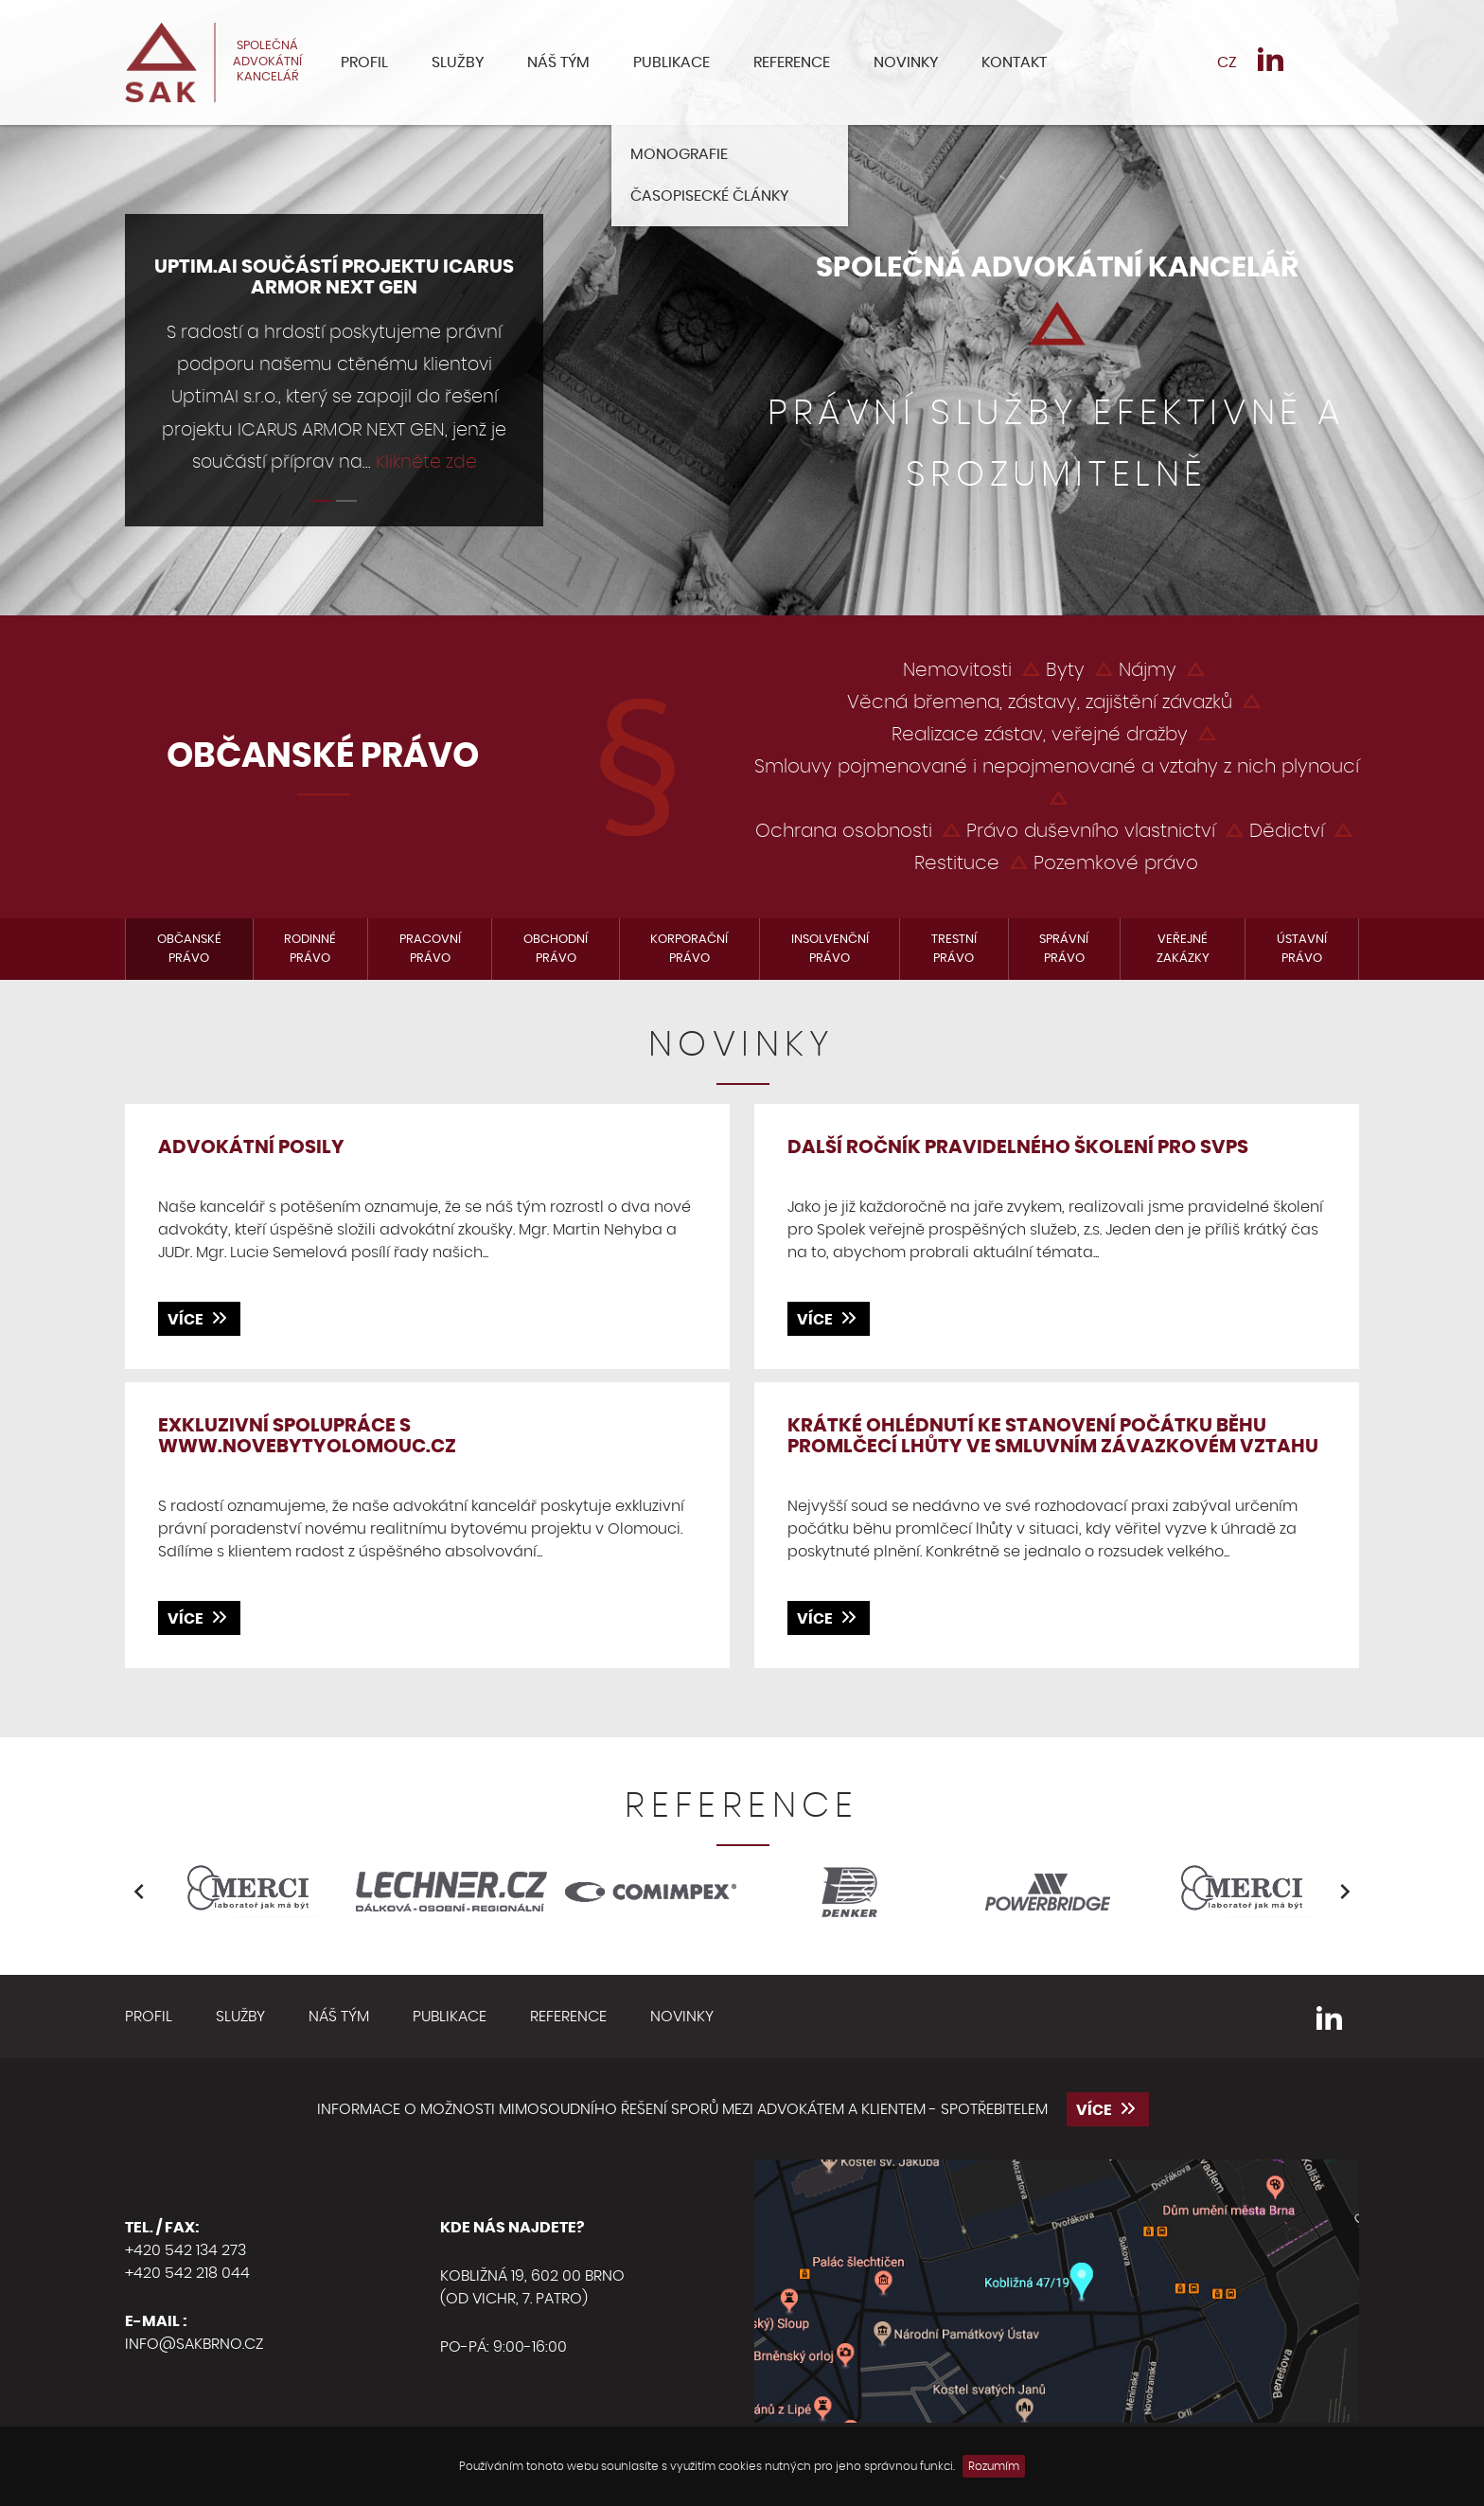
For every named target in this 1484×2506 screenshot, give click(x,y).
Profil (364, 62)
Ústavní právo (1302, 949)
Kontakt (1014, 62)
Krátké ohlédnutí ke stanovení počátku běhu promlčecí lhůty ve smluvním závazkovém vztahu (1052, 1436)
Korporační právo (689, 949)
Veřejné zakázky (1183, 949)
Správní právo (1063, 949)
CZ (1227, 62)
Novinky (906, 62)
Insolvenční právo (830, 949)
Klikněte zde (426, 462)
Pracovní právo (430, 949)
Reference (791, 62)
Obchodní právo (555, 949)
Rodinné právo (310, 949)
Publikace (671, 62)
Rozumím (993, 2466)
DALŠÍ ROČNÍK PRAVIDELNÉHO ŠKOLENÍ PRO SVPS (1017, 1147)
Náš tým (558, 62)
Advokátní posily (251, 1147)
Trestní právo (954, 949)
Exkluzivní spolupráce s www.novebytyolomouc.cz (307, 1436)
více (199, 1317)
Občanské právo (189, 949)
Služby (458, 62)
